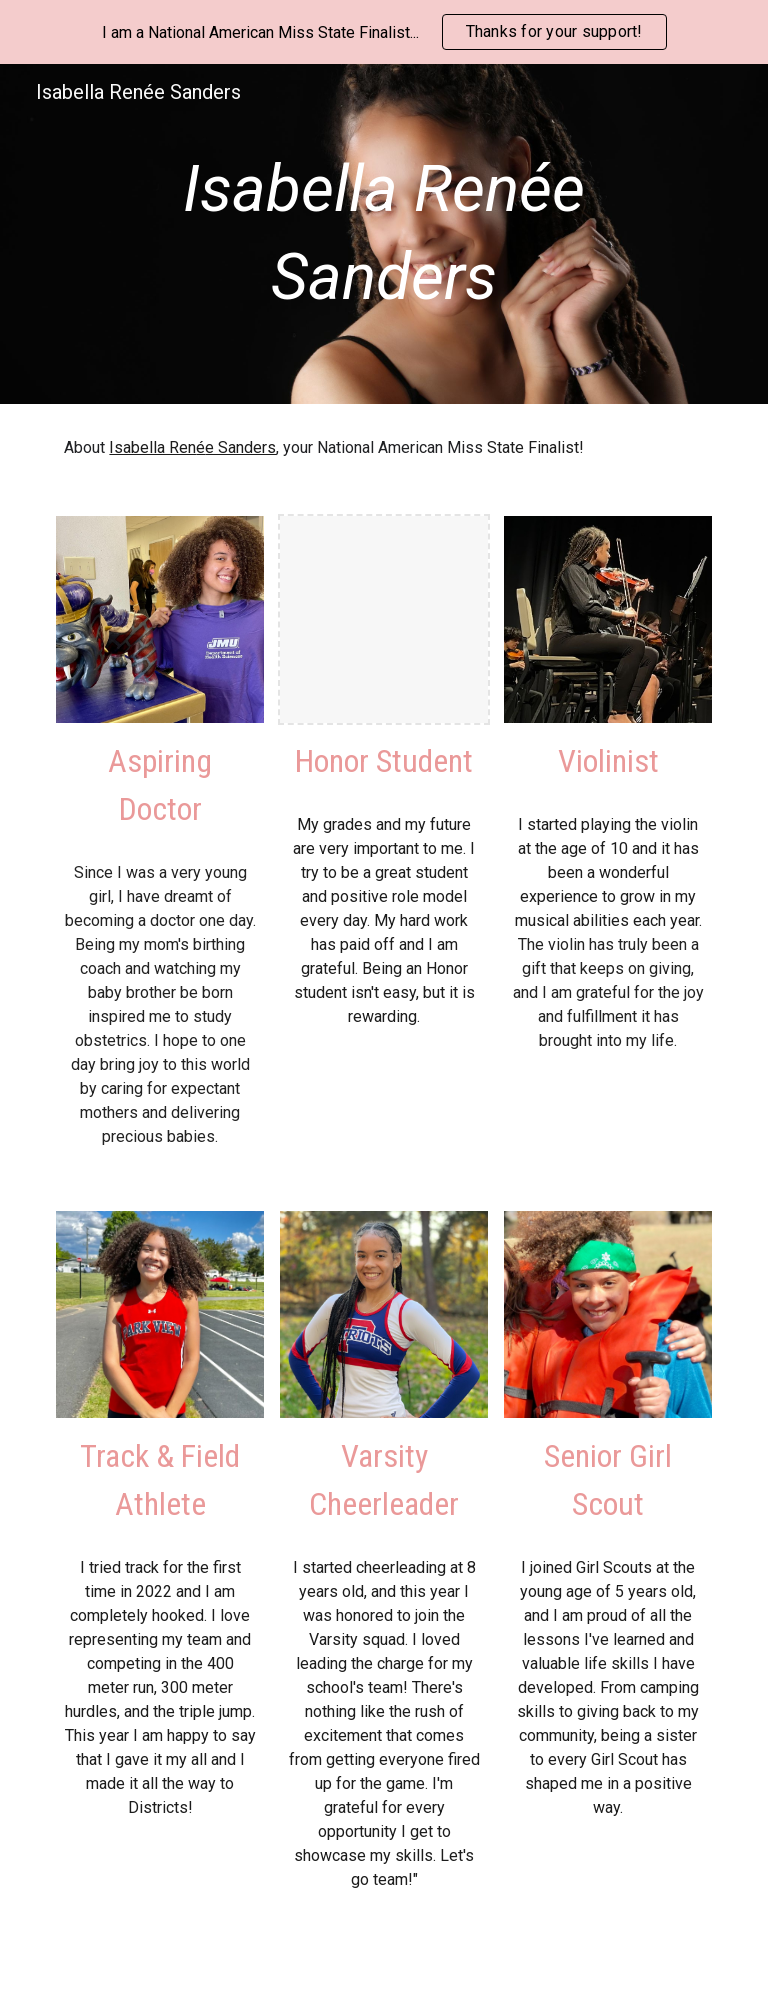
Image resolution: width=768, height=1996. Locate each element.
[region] (384, 32)
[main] (383, 234)
